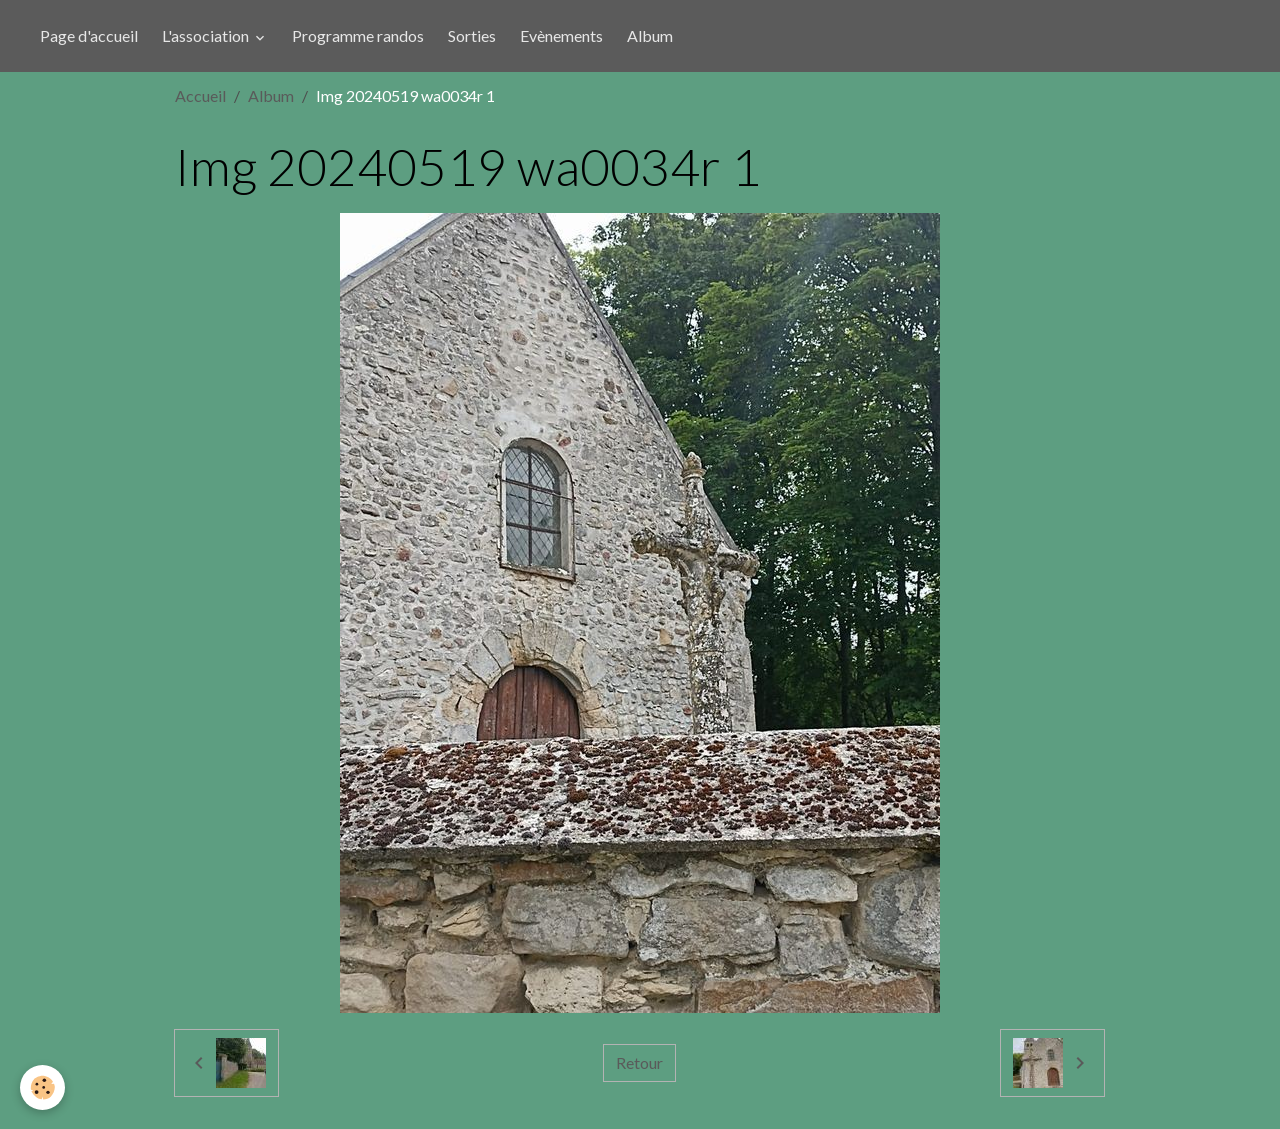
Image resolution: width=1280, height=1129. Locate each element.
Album (650, 35)
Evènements (561, 35)
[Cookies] (42, 1087)
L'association (207, 35)
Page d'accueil (89, 35)
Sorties (472, 35)
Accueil (200, 95)
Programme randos (358, 35)
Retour (639, 1062)
